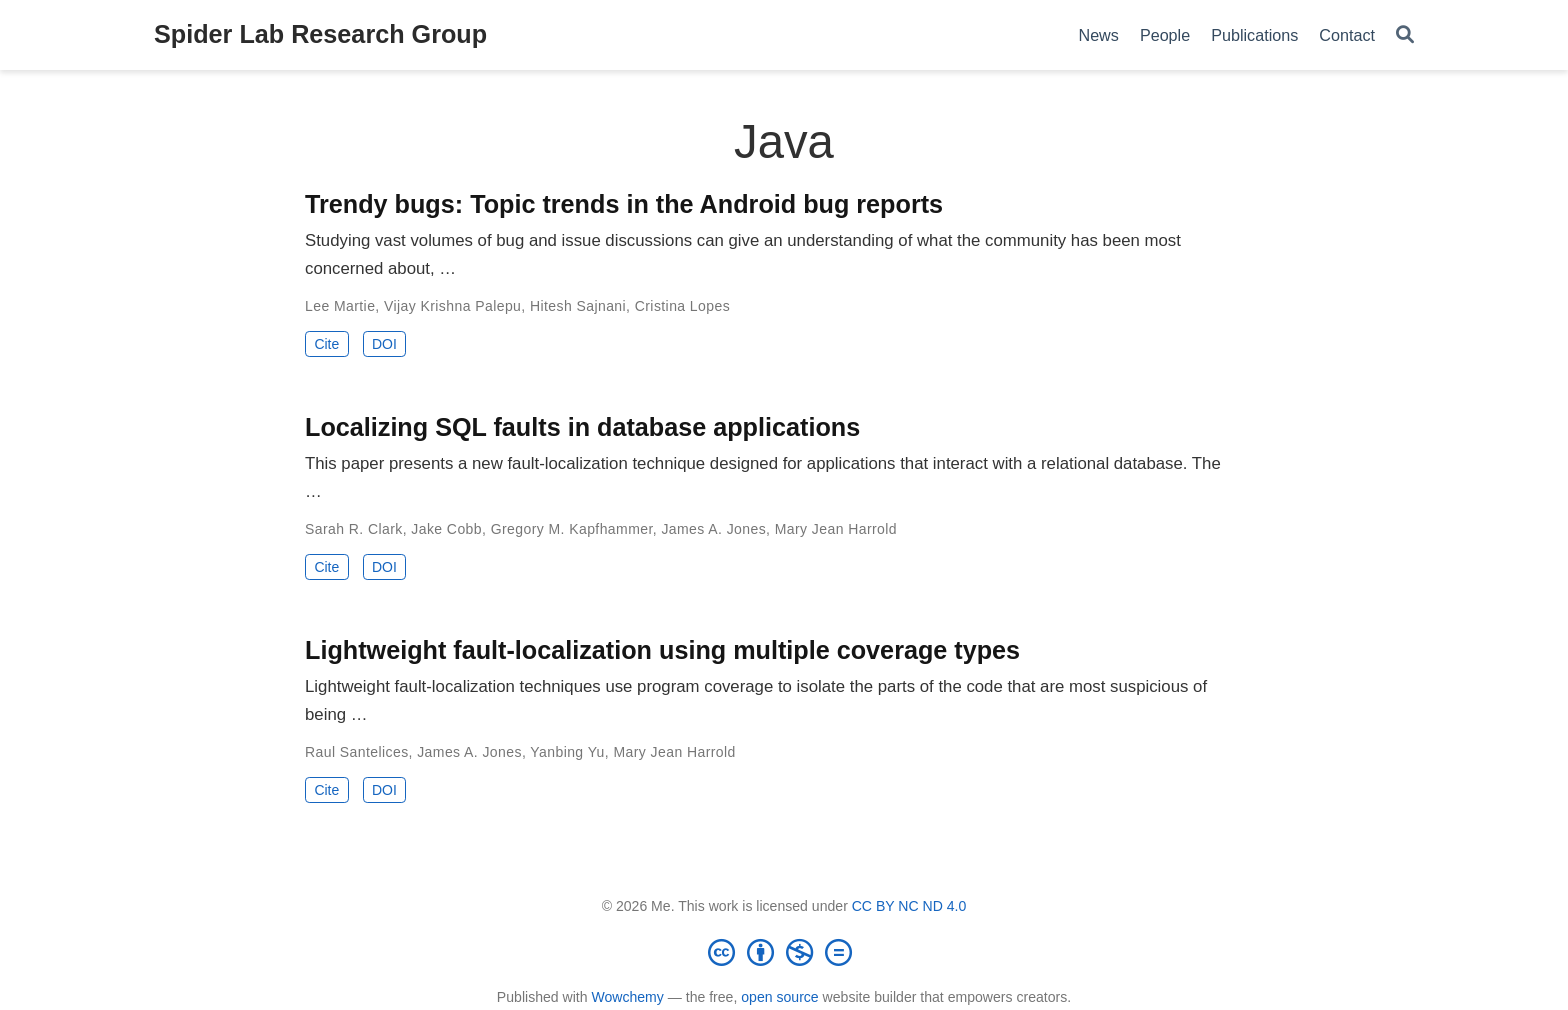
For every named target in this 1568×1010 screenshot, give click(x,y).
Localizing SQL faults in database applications (582, 427)
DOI (384, 344)
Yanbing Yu (567, 752)
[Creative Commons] (784, 952)
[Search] (1405, 35)
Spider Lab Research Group (320, 34)
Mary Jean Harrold (836, 529)
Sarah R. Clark (354, 529)
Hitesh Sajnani (578, 306)
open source (779, 997)
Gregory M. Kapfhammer (572, 529)
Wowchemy (627, 997)
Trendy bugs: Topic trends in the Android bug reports (624, 204)
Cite (326, 344)
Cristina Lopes (682, 306)
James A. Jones (713, 529)
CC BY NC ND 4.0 (909, 906)
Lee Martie (340, 306)
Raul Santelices (357, 752)
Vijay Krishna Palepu (452, 306)
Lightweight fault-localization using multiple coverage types (662, 650)
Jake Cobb (446, 529)
